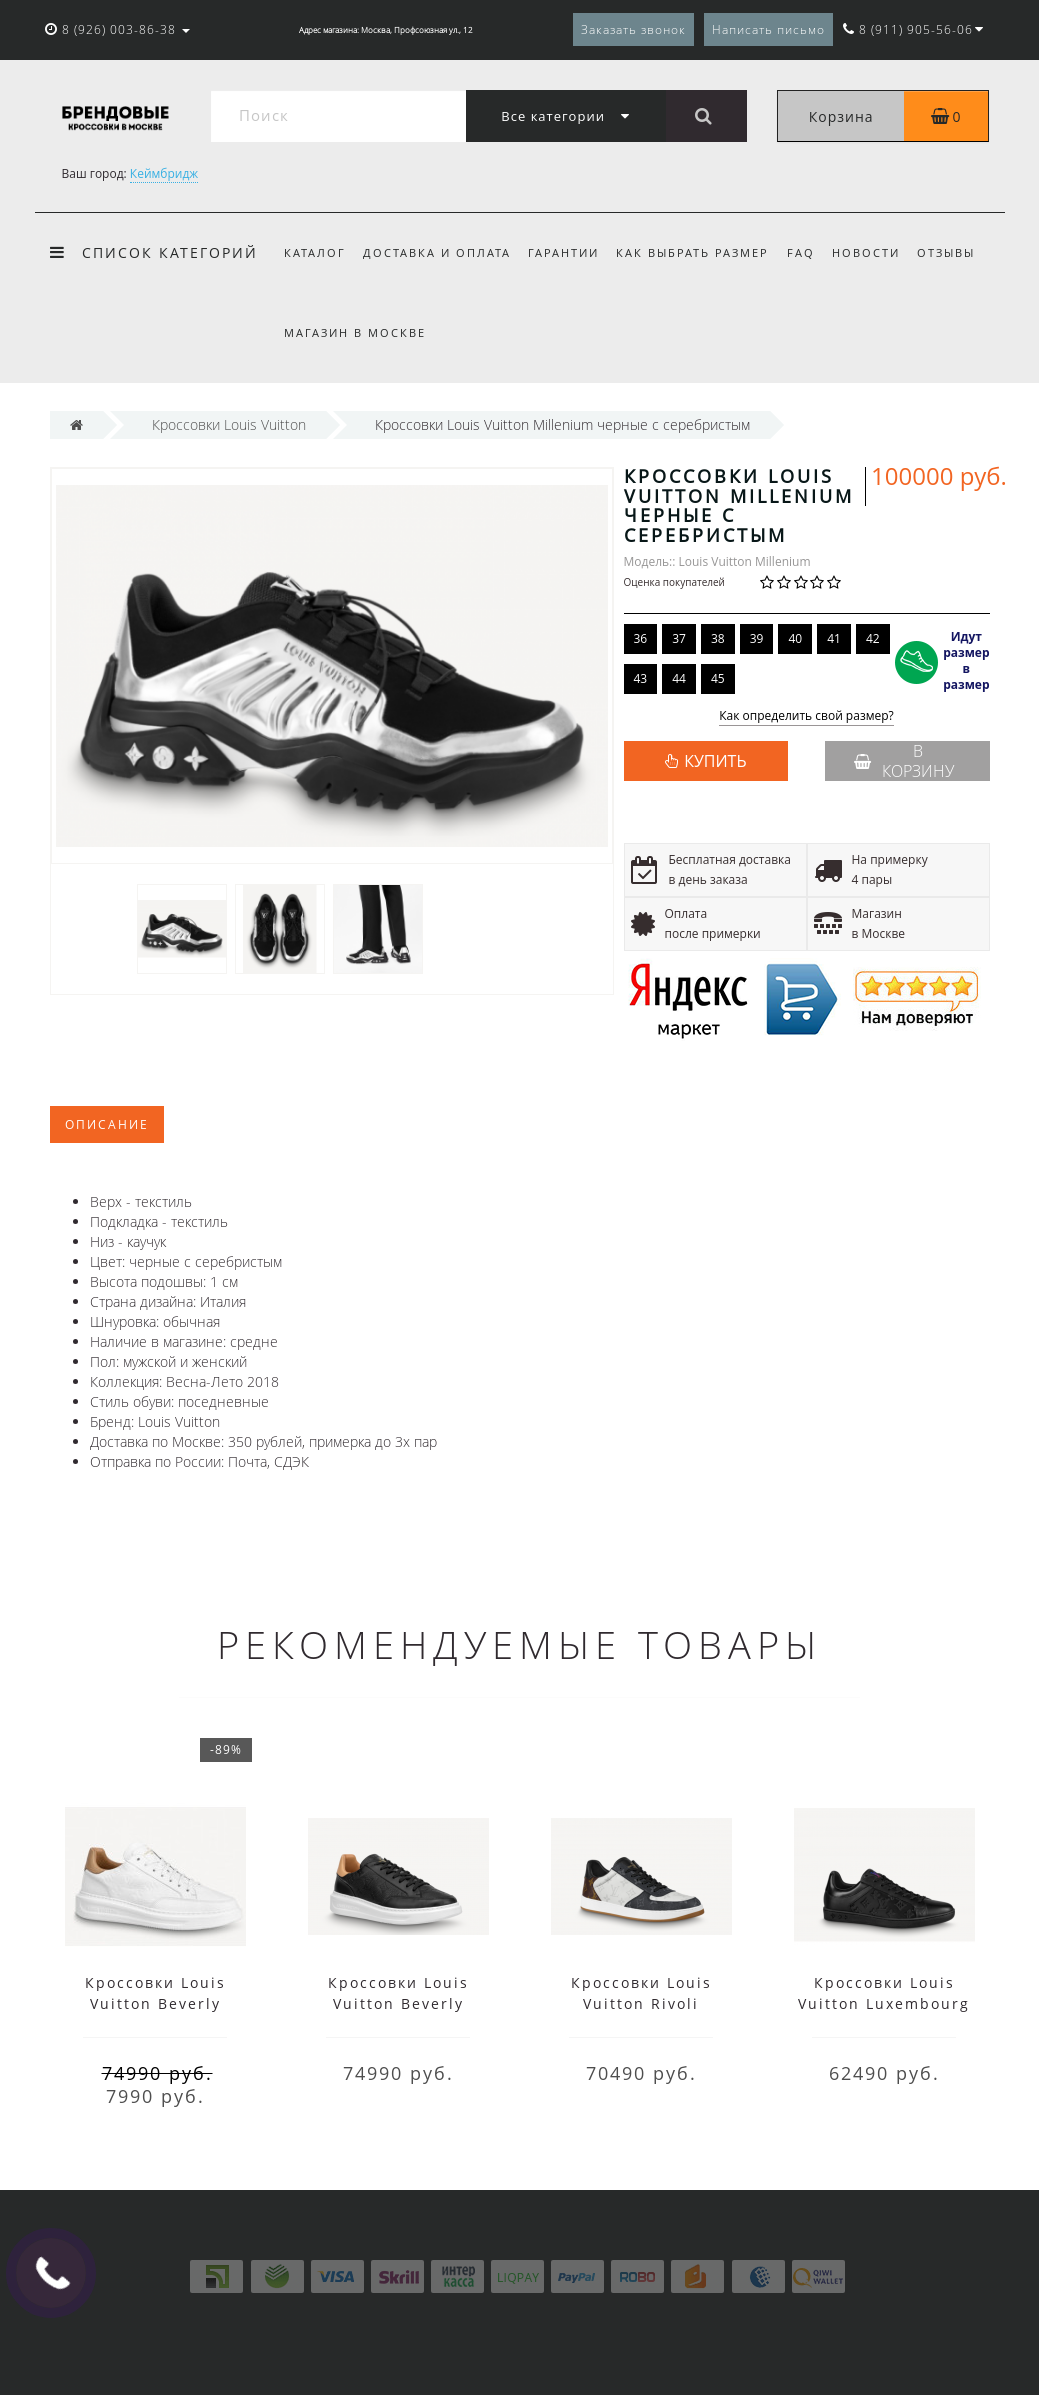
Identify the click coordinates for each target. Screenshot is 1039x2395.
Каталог (315, 252)
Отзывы (946, 252)
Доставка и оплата (437, 252)
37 (679, 638)
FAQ (801, 252)
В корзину (904, 761)
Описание (107, 1124)
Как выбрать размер (692, 252)
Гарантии (563, 252)
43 (641, 678)
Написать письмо (768, 29)
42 (873, 638)
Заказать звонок (633, 29)
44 (679, 678)
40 (795, 638)
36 (641, 638)
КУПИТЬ (715, 761)
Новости (866, 252)
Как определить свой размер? (806, 716)
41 (834, 638)
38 (718, 638)
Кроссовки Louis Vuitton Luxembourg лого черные (884, 2003)
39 (757, 638)
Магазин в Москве (355, 332)
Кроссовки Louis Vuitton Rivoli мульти (641, 2003)
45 (718, 678)
